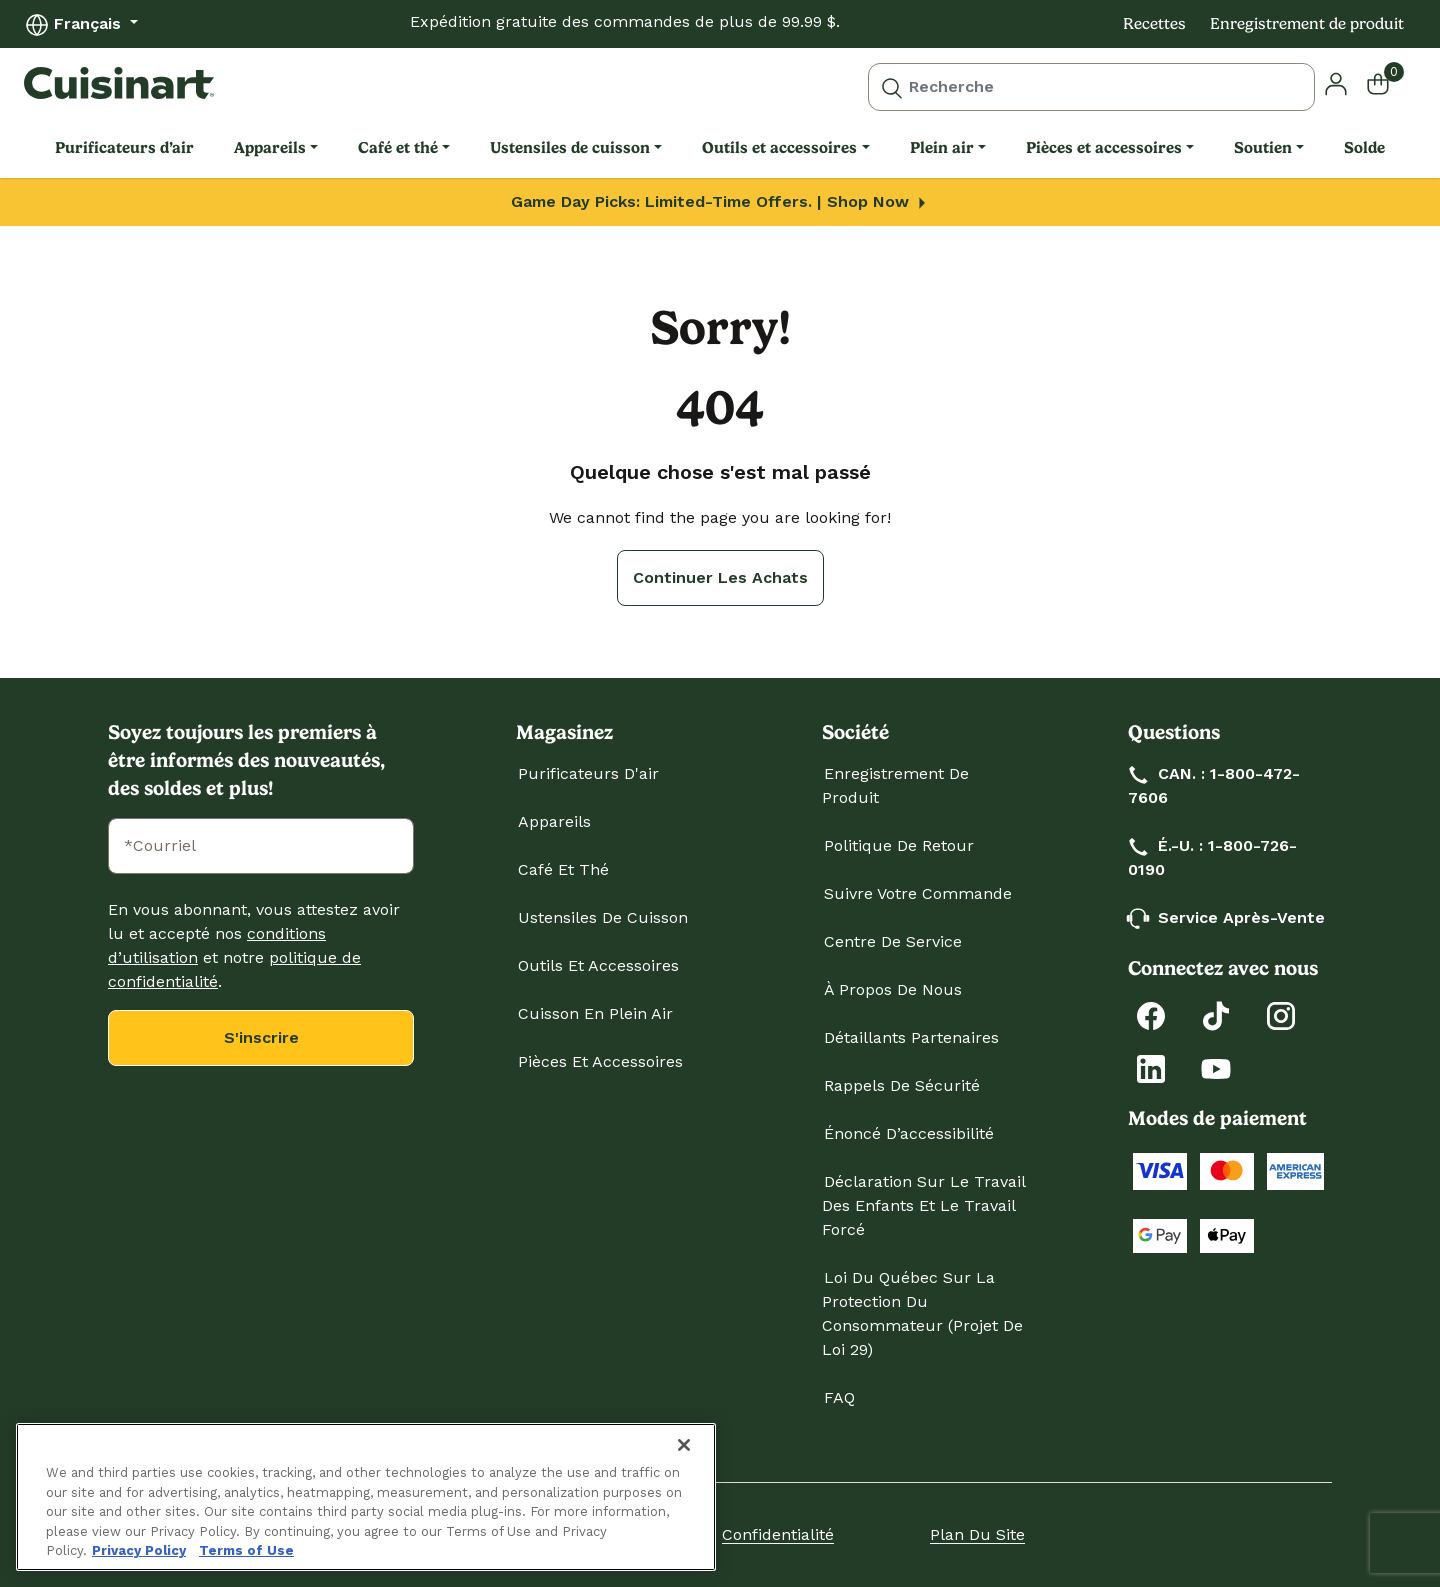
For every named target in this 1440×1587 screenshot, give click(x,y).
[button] (1336, 82)
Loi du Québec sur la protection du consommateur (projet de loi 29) (922, 1313)
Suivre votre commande (918, 893)
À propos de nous (893, 989)
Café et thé (563, 869)
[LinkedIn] (1151, 1067)
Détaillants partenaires (911, 1037)
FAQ (839, 1397)
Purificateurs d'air (588, 773)
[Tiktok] (1216, 1014)
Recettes (1154, 23)
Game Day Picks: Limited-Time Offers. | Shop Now (720, 201)
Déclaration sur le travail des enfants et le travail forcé (923, 1205)
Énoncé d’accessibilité (909, 1133)
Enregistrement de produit (1307, 23)
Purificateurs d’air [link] (124, 147)
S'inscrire (261, 1037)
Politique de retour (899, 845)
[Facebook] (1151, 1014)
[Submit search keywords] (892, 87)
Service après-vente (1227, 917)
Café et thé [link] (398, 147)
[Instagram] (1281, 1014)
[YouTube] (1216, 1067)
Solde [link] (1364, 147)
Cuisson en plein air (595, 1013)
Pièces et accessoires (600, 1061)
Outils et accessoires (598, 965)
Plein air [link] (942, 147)
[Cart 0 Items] (1390, 83)
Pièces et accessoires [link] (1104, 147)
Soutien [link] (1263, 147)
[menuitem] (124, 148)
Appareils (554, 821)
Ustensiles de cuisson (603, 917)
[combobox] (1091, 87)
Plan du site (977, 1534)
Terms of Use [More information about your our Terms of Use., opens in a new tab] (246, 1550)
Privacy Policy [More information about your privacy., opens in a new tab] (139, 1550)
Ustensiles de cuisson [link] (570, 147)
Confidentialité (778, 1534)
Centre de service (893, 941)
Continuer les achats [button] (720, 577)
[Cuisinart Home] (119, 83)
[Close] (684, 1445)
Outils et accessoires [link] (779, 147)
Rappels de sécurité (902, 1085)
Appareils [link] (270, 147)
